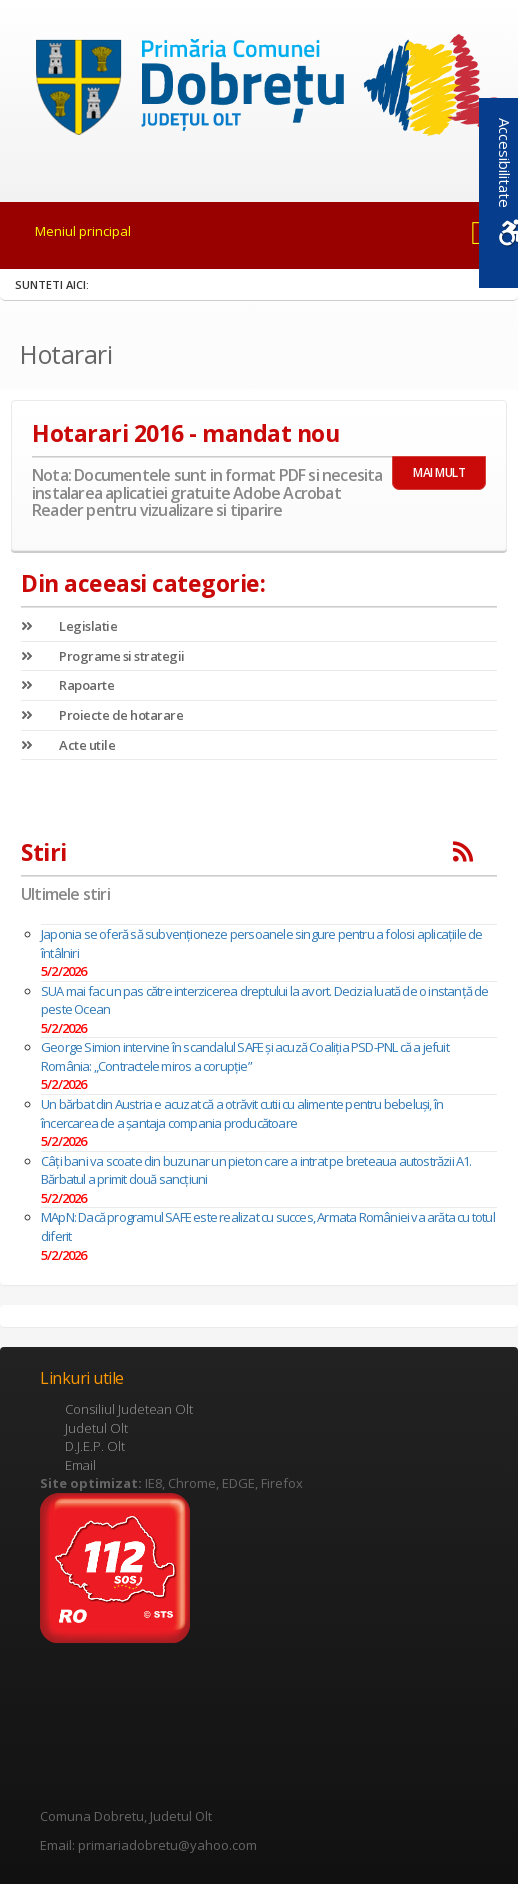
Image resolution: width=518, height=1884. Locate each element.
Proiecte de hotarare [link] (102, 715)
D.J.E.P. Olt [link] (95, 1446)
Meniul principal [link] (83, 231)
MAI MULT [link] (439, 472)
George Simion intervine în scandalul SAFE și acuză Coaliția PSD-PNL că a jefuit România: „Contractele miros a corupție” (245, 1056)
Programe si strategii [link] (103, 656)
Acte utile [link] (68, 745)
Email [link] (80, 1465)
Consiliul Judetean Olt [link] (129, 1409)
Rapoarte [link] (67, 685)
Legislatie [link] (69, 626)
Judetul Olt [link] (96, 1428)
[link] (259, 89)
